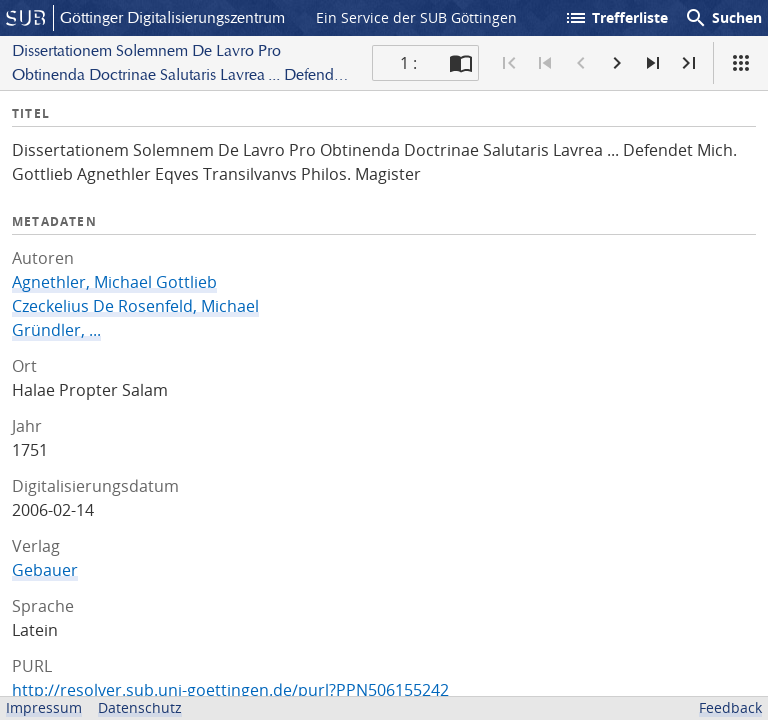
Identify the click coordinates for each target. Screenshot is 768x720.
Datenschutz (140, 707)
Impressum (44, 707)
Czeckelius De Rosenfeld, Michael (135, 306)
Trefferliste (616, 18)
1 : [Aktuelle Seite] (408, 63)
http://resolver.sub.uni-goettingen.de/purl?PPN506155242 (230, 690)
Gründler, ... (56, 330)
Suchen (723, 18)
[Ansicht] (741, 63)
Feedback (730, 707)
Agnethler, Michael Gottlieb (114, 282)
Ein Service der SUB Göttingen (416, 17)
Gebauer (45, 570)
